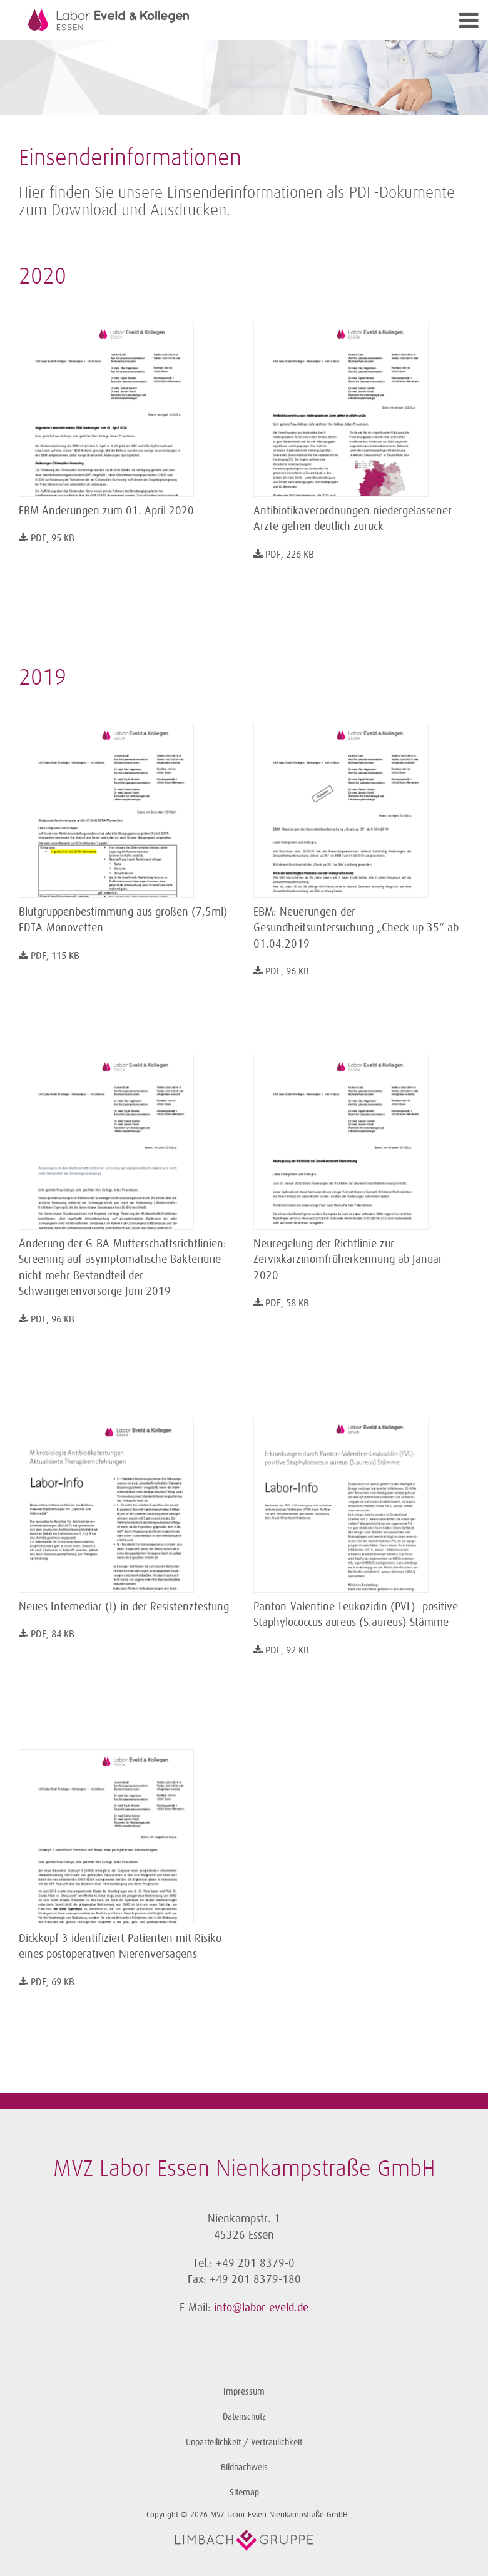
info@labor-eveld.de (261, 2307)
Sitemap (244, 2492)
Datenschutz (244, 2416)
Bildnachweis (244, 2467)
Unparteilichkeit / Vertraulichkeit (244, 2442)
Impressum (244, 2391)
